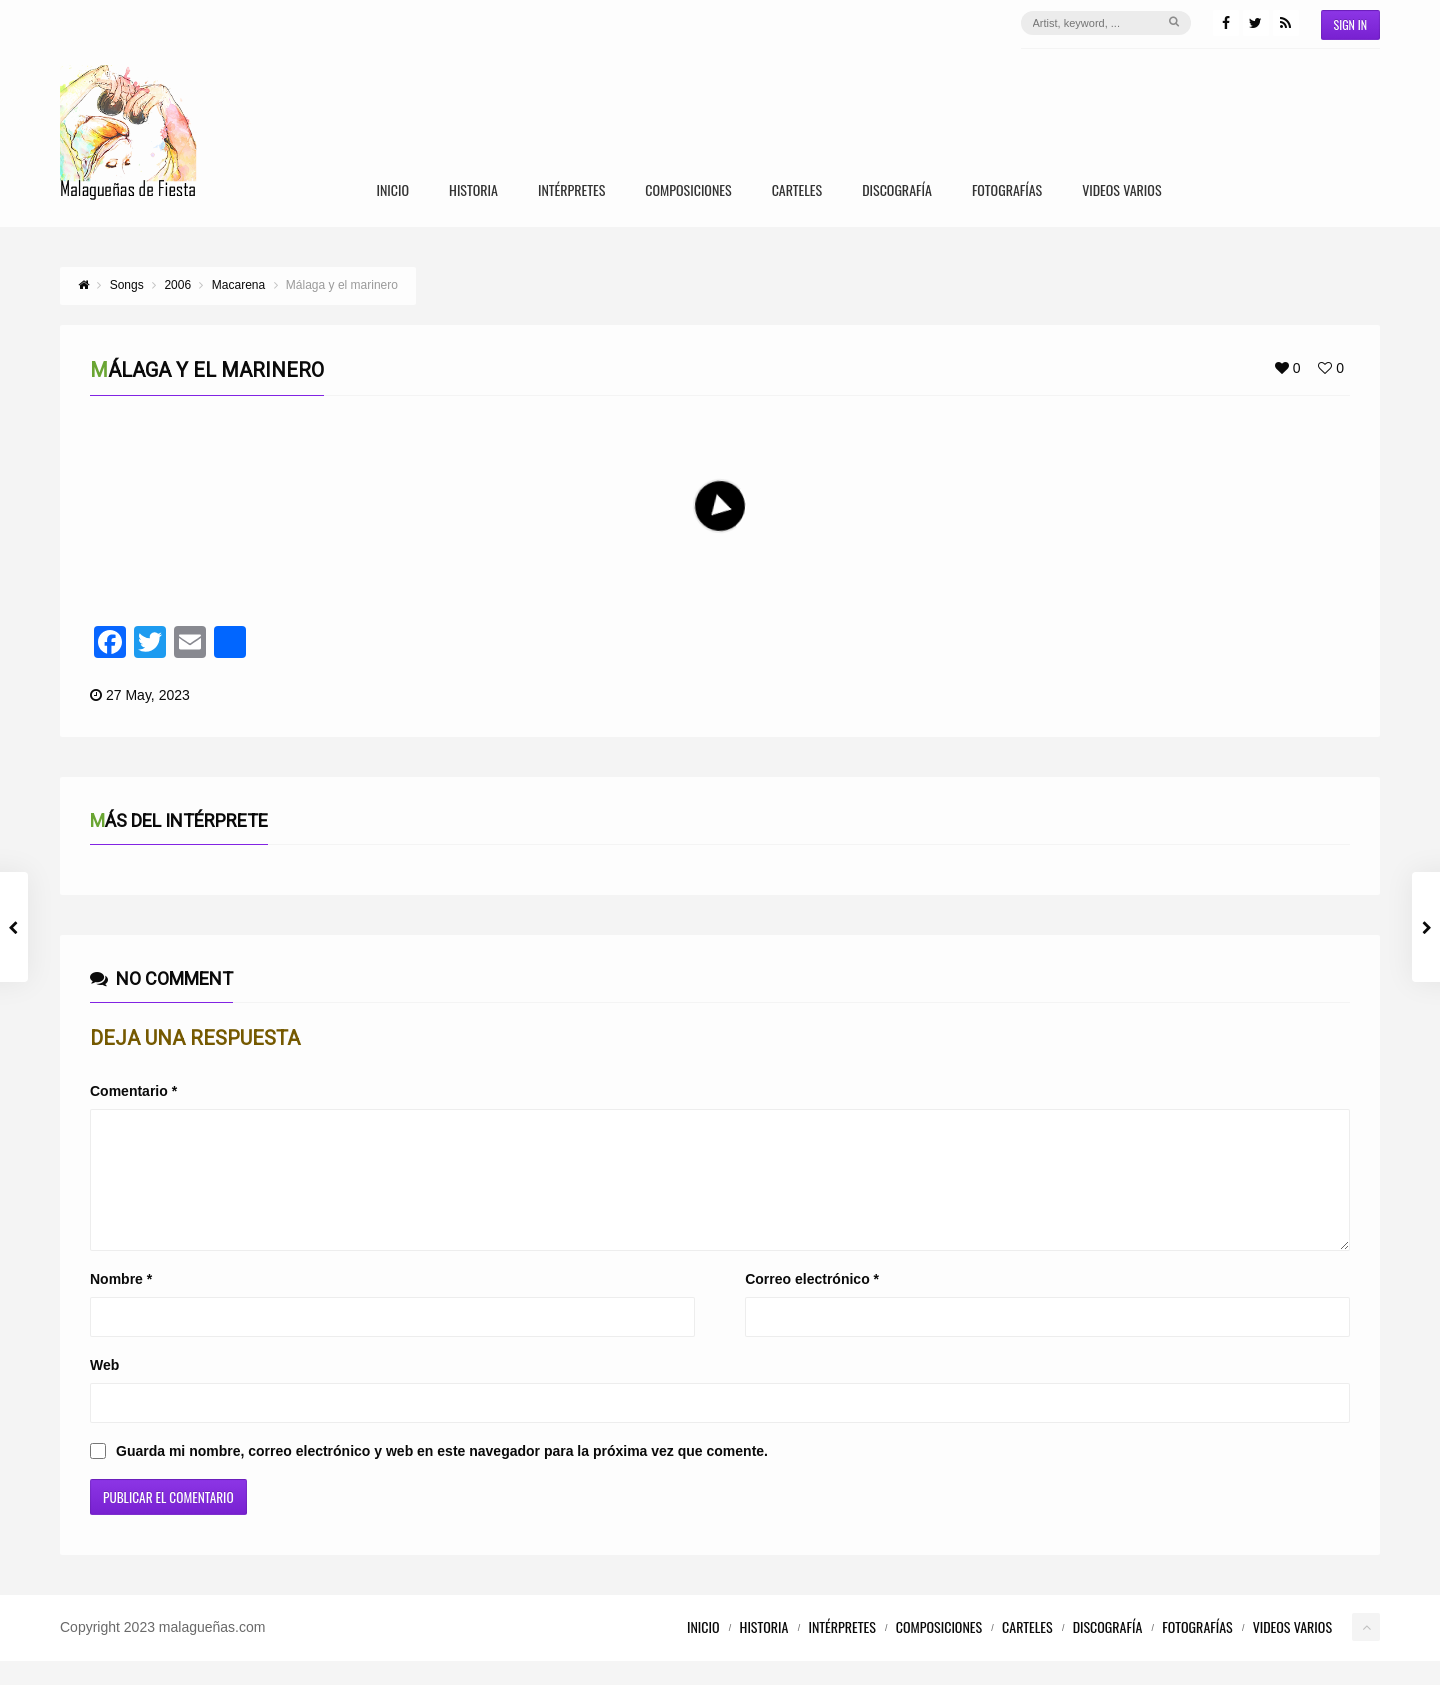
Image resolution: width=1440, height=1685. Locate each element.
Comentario (133, 1091)
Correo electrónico (812, 1303)
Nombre (121, 1303)
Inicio (392, 191)
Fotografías (1007, 191)
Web (104, 1389)
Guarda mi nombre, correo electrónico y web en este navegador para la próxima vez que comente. (442, 1475)
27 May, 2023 (148, 695)
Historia (473, 191)
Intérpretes (571, 191)
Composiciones (688, 191)
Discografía (897, 191)
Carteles (797, 191)
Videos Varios (1121, 191)
